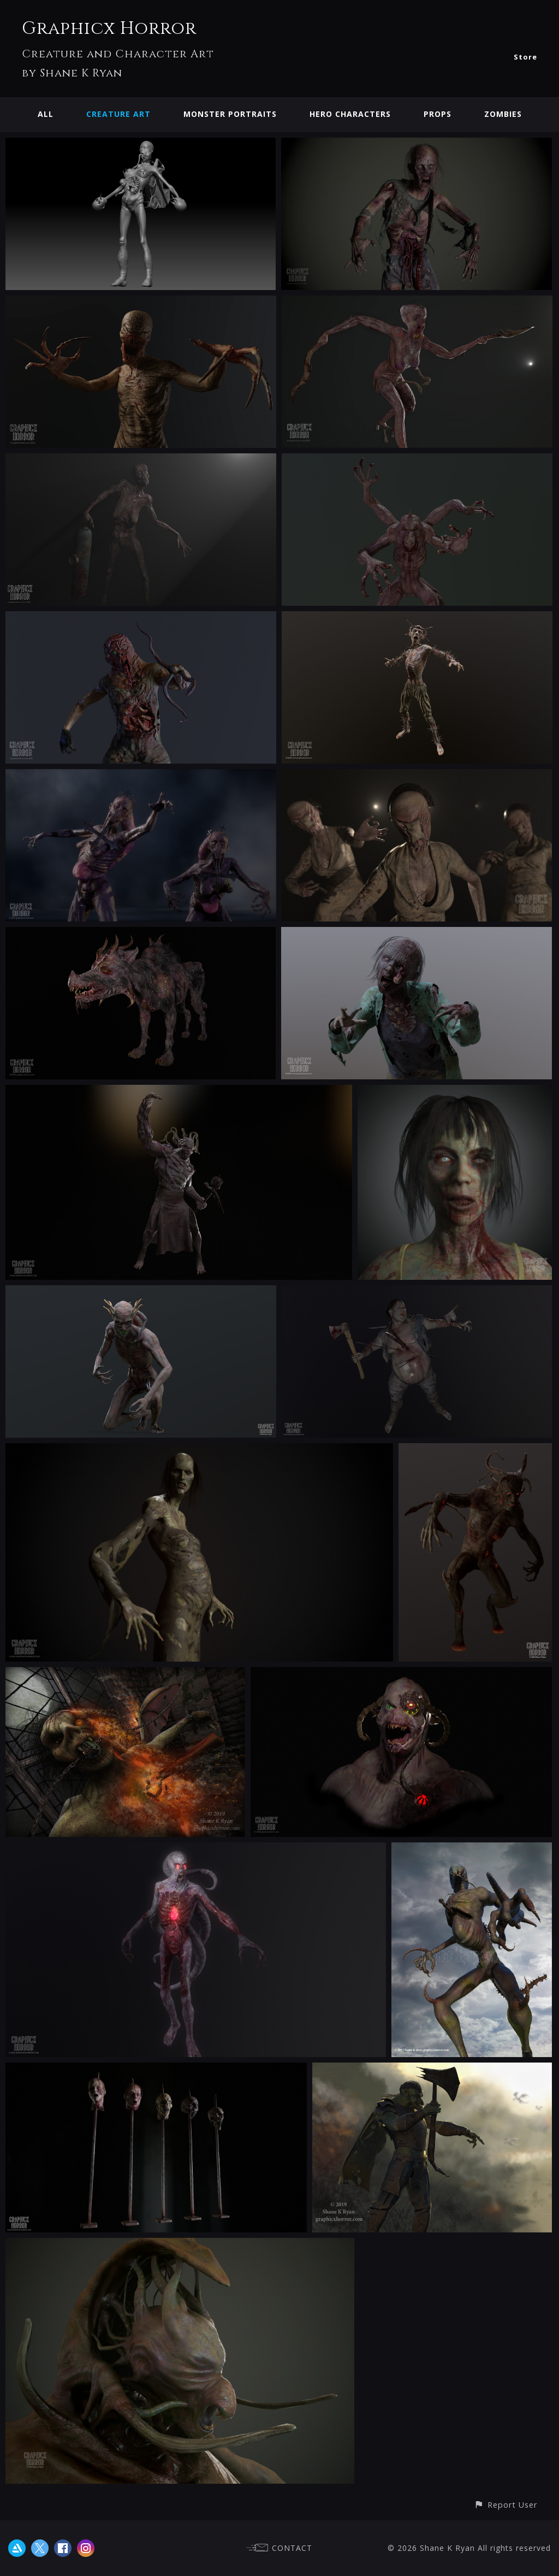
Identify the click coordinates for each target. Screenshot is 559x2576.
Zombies (503, 114)
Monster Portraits (230, 114)
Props (437, 114)
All (45, 114)
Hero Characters (350, 114)
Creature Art (118, 114)
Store (525, 57)
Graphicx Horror (109, 28)
